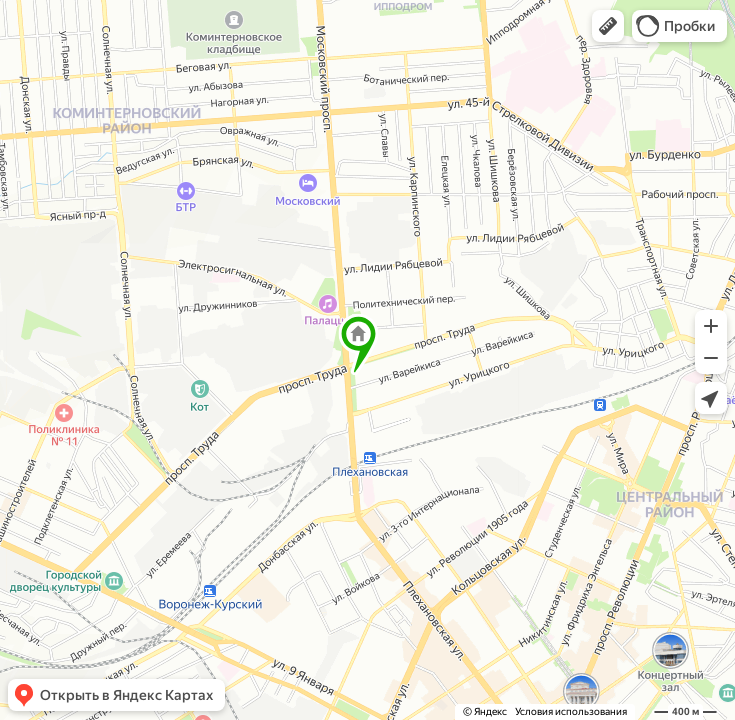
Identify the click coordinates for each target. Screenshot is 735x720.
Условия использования (571, 711)
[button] (608, 26)
